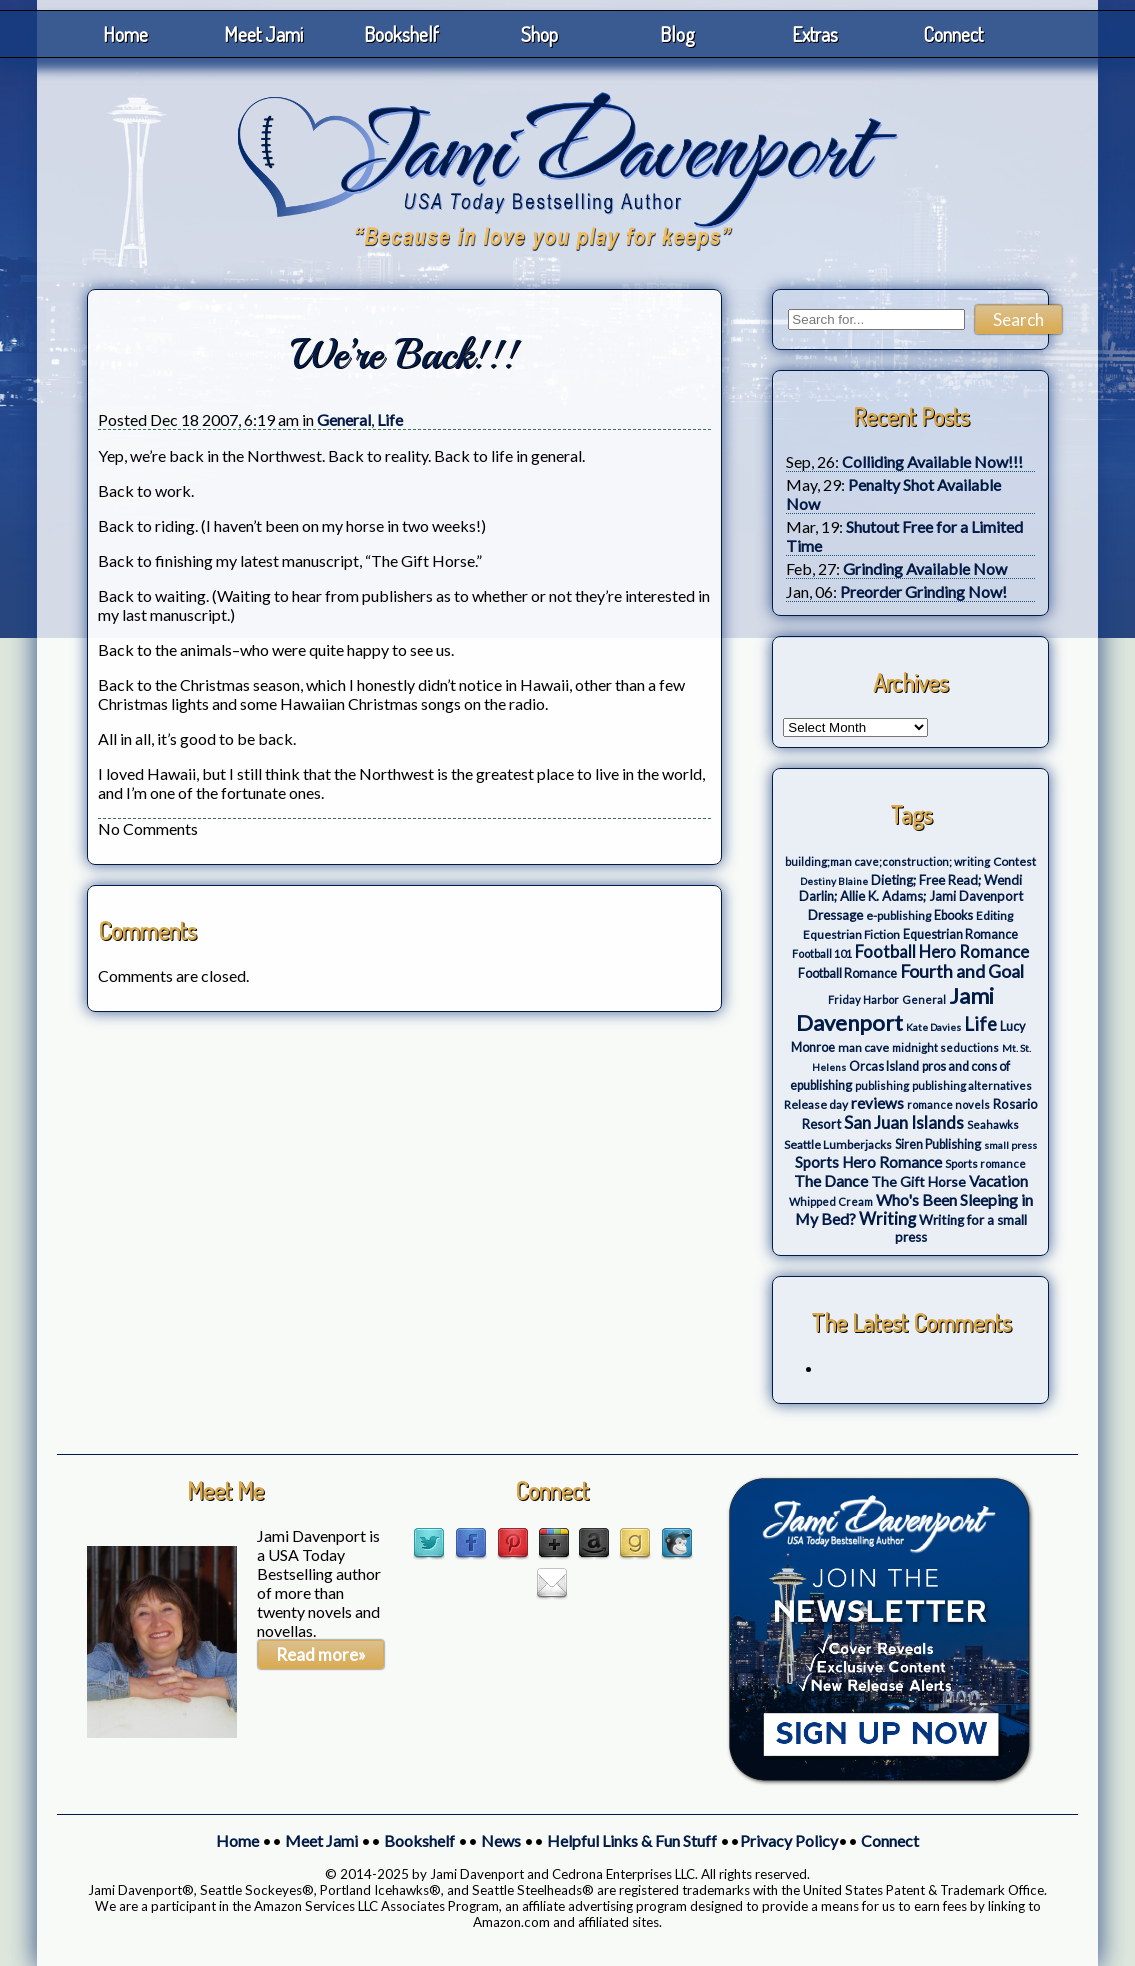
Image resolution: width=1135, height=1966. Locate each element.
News (501, 1840)
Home (125, 34)
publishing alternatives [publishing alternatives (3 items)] (972, 1085)
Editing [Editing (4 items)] (994, 915)
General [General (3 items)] (924, 999)
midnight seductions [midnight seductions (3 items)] (945, 1047)
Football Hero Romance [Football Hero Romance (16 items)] (942, 951)
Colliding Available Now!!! (932, 461)
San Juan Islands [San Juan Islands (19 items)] (904, 1122)
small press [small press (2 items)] (1010, 1145)
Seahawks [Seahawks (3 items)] (993, 1124)
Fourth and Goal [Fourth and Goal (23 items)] (962, 971)
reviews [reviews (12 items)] (877, 1103)
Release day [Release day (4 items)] (816, 1104)
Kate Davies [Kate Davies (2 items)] (933, 1027)
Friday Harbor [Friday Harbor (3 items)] (863, 999)
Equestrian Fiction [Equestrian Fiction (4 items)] (851, 934)
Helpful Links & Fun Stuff (632, 1840)
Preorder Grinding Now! (923, 591)
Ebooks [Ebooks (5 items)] (953, 915)
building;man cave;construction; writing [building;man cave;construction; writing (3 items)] (887, 861)
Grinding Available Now (925, 568)
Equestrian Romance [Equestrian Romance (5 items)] (960, 934)
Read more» (321, 1654)
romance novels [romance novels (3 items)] (948, 1104)
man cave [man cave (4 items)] (863, 1047)
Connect (953, 34)
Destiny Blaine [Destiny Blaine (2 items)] (834, 881)
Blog (677, 34)
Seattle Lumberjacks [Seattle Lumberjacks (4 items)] (838, 1144)
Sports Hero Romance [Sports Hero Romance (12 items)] (868, 1162)
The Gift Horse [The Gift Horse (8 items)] (918, 1181)
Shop (539, 34)
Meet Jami (263, 34)
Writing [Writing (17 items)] (887, 1219)
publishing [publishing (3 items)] (882, 1085)
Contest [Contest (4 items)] (1014, 861)
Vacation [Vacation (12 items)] (998, 1181)
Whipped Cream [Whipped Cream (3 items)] (831, 1201)
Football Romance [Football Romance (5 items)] (847, 973)
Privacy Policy (789, 1840)
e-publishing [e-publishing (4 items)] (898, 915)
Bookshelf (401, 34)
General (344, 419)
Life (390, 419)
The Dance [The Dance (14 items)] (831, 1180)
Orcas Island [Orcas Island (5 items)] (884, 1066)
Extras (815, 34)
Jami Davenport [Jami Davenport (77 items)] (895, 1009)
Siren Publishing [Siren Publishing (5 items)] (938, 1144)
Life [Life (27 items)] (980, 1024)
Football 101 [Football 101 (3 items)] (822, 953)
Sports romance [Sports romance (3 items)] (985, 1163)
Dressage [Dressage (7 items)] (835, 915)
